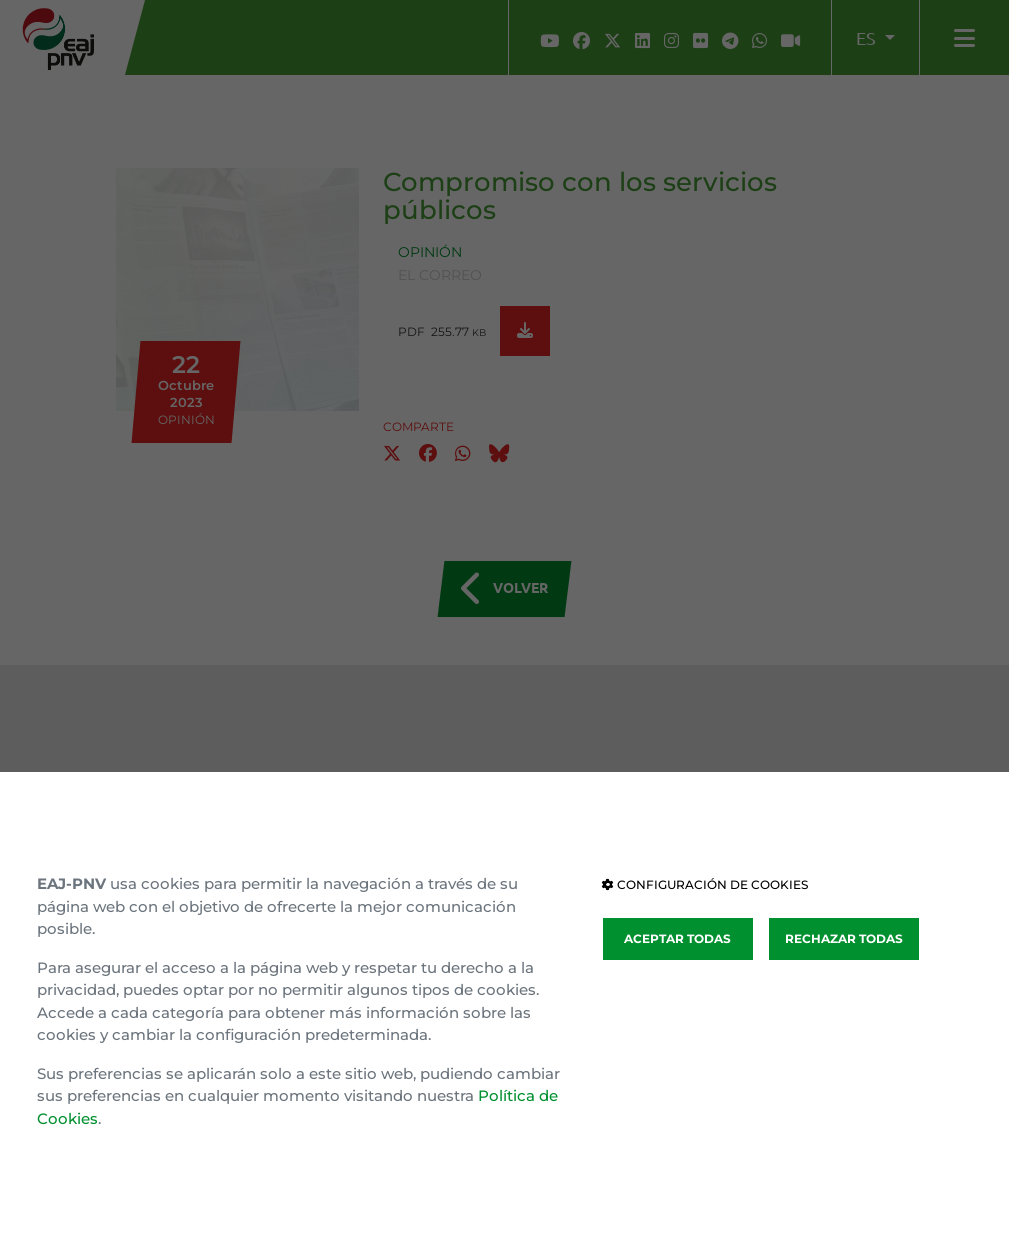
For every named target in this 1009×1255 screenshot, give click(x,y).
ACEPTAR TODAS (677, 938)
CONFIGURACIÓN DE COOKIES (705, 884)
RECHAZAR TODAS (844, 938)
